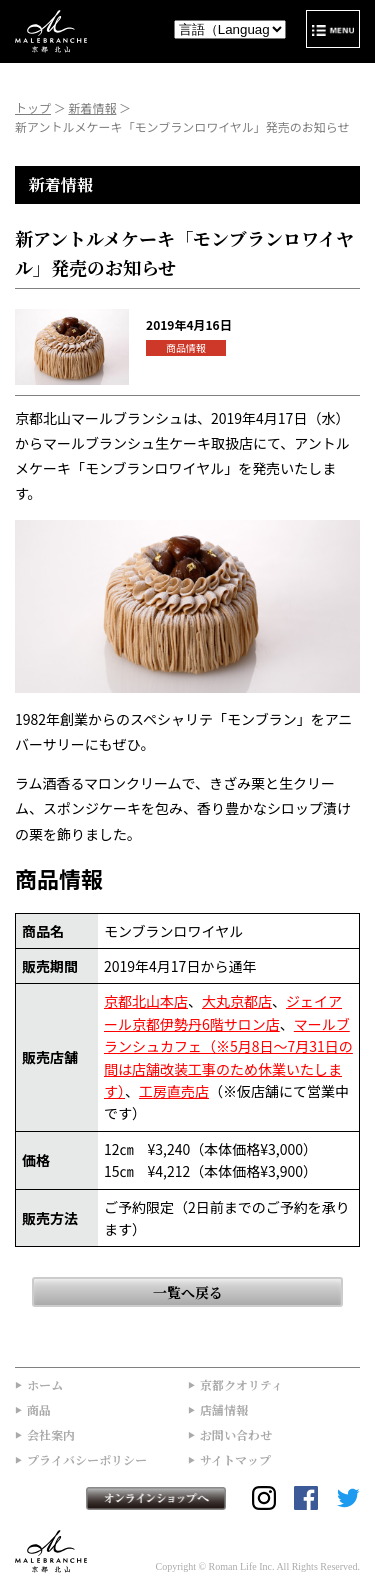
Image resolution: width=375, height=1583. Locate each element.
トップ (33, 107)
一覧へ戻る (188, 1292)
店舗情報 (224, 1409)
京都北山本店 (146, 1001)
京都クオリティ (241, 1384)
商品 (39, 1409)
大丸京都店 (237, 1001)
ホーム (45, 1384)
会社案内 (51, 1434)
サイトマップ (235, 1459)
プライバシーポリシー (87, 1459)
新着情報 (92, 107)
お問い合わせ (236, 1434)
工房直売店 (174, 1091)
